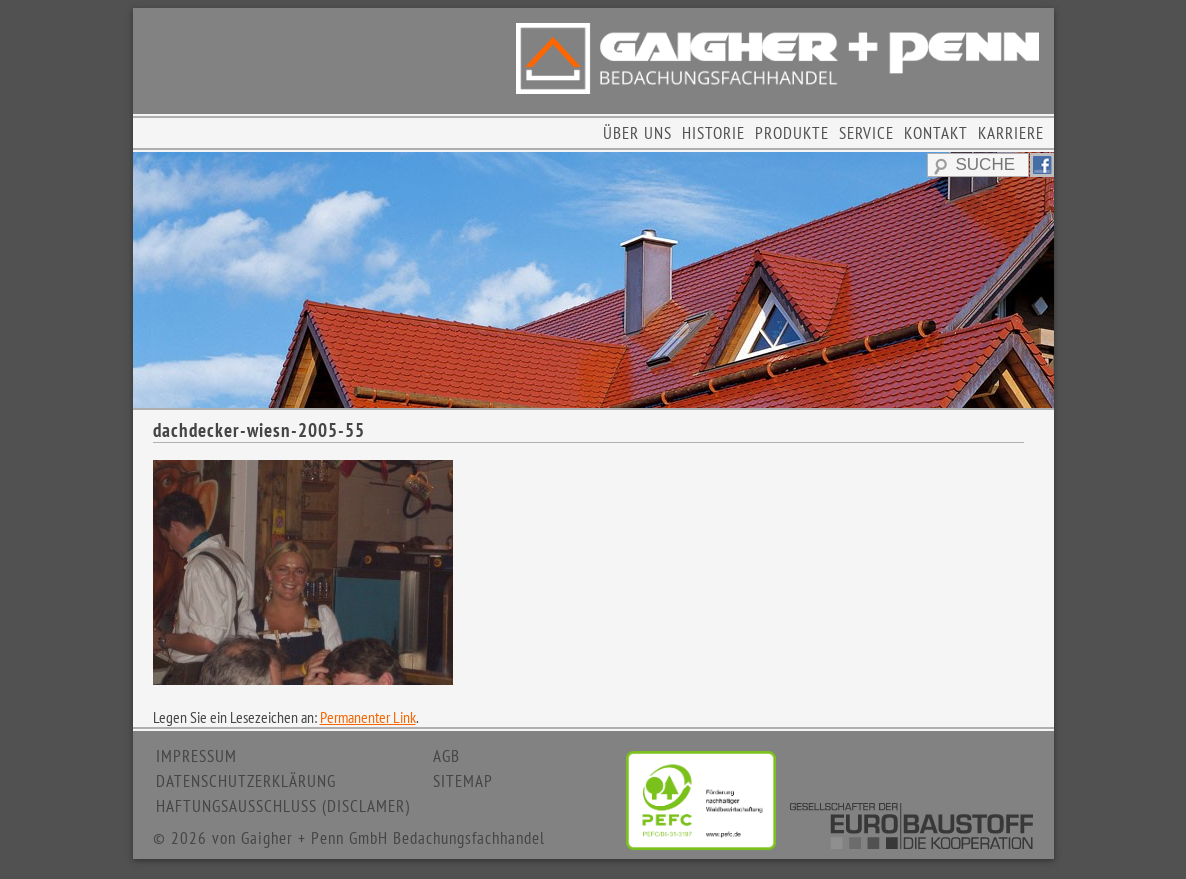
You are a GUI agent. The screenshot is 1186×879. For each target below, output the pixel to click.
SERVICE (866, 133)
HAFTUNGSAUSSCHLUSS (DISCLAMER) (283, 806)
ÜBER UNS (637, 133)
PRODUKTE (792, 133)
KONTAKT (936, 133)
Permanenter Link (368, 717)
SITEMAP (463, 781)
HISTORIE (713, 133)
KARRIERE (1011, 133)
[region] (593, 280)
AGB (446, 756)
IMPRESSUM (196, 756)
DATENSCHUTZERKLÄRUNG (246, 781)
